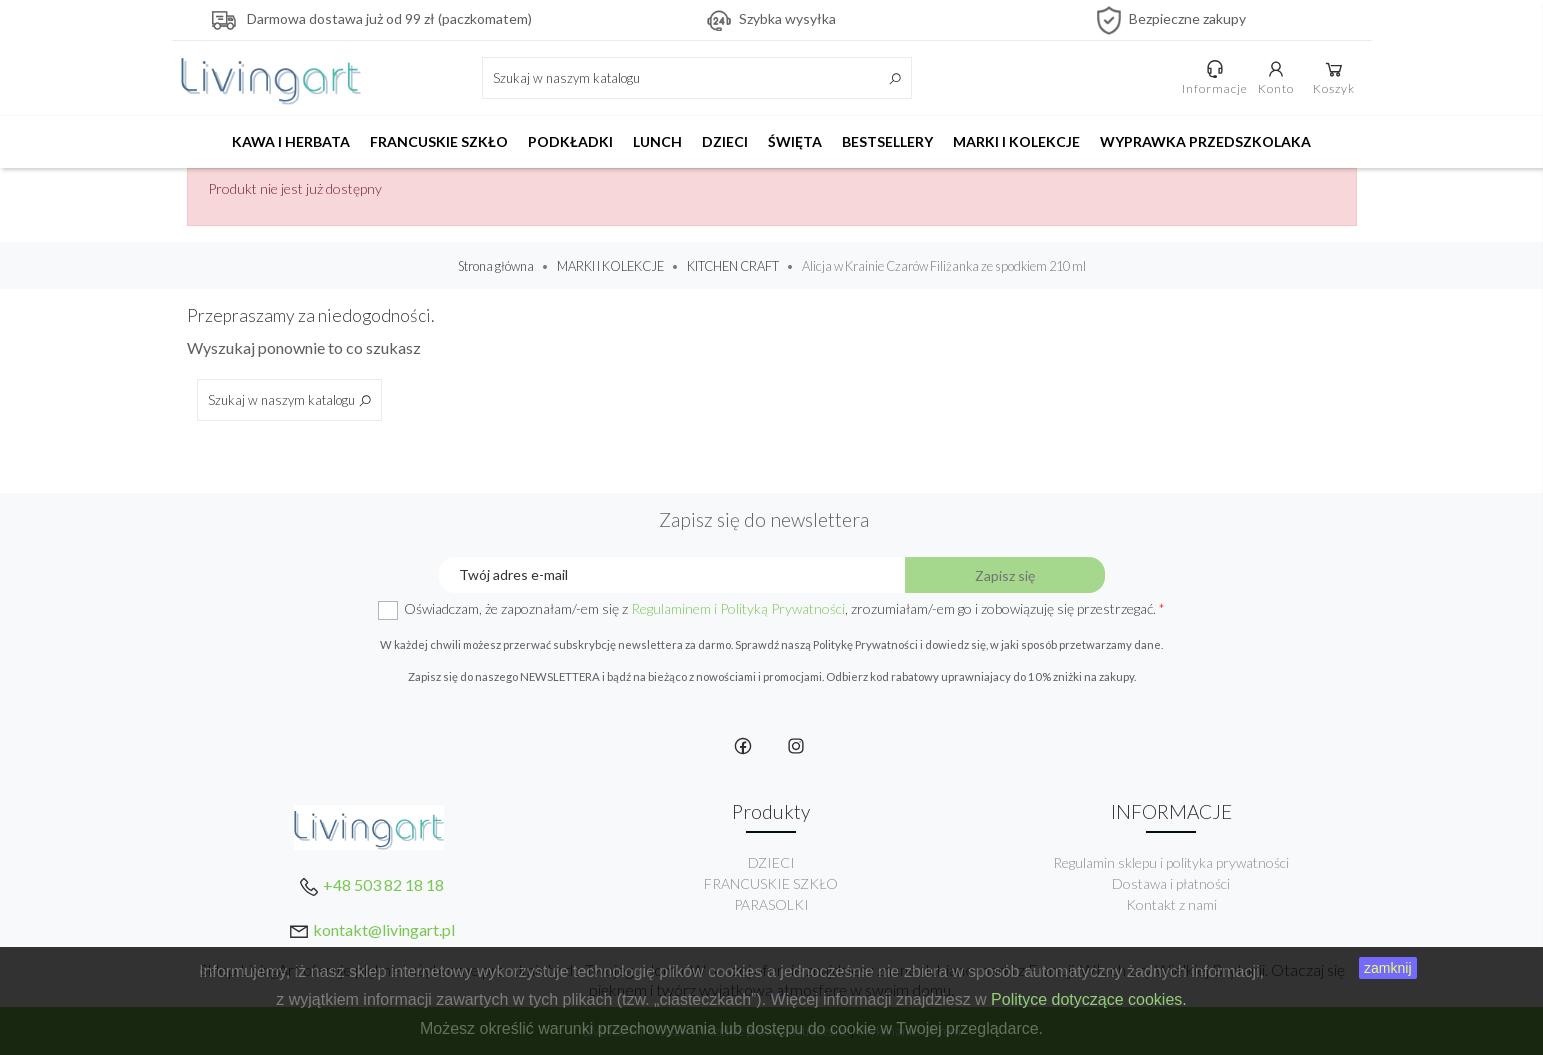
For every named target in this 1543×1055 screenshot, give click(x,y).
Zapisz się (1005, 575)
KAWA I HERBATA (291, 141)
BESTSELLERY (887, 141)
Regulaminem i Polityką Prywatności (738, 608)
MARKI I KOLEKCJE (1016, 141)
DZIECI (725, 141)
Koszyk (1337, 77)
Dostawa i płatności (1171, 883)
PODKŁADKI (570, 141)
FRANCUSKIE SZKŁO (439, 141)
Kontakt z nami (1171, 904)
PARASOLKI (771, 904)
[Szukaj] (697, 78)
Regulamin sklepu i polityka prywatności (1171, 862)
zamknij (1387, 968)
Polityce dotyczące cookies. (1089, 999)
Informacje (1218, 77)
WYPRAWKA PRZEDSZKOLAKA (1205, 141)
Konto (1279, 77)
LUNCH (657, 141)
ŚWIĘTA (795, 141)
